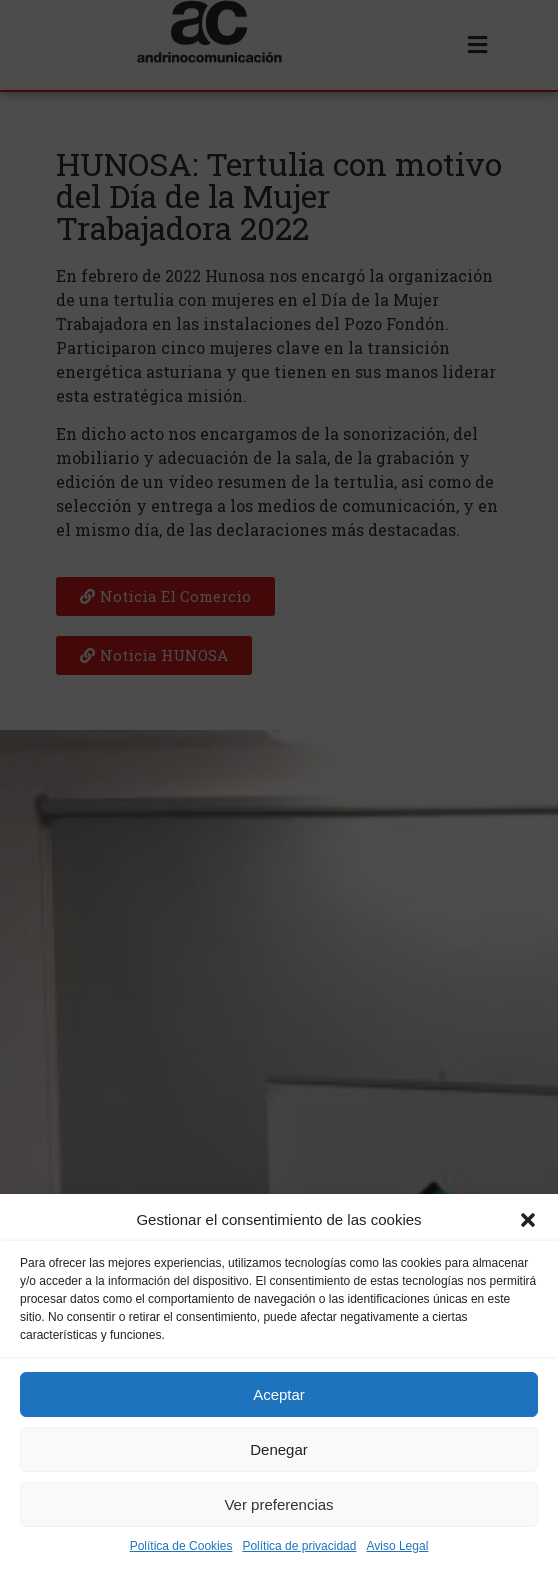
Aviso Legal (397, 1548)
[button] (528, 1222)
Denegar (279, 1450)
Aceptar (279, 1395)
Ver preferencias (278, 1505)
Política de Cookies (181, 1548)
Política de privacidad (299, 1548)
